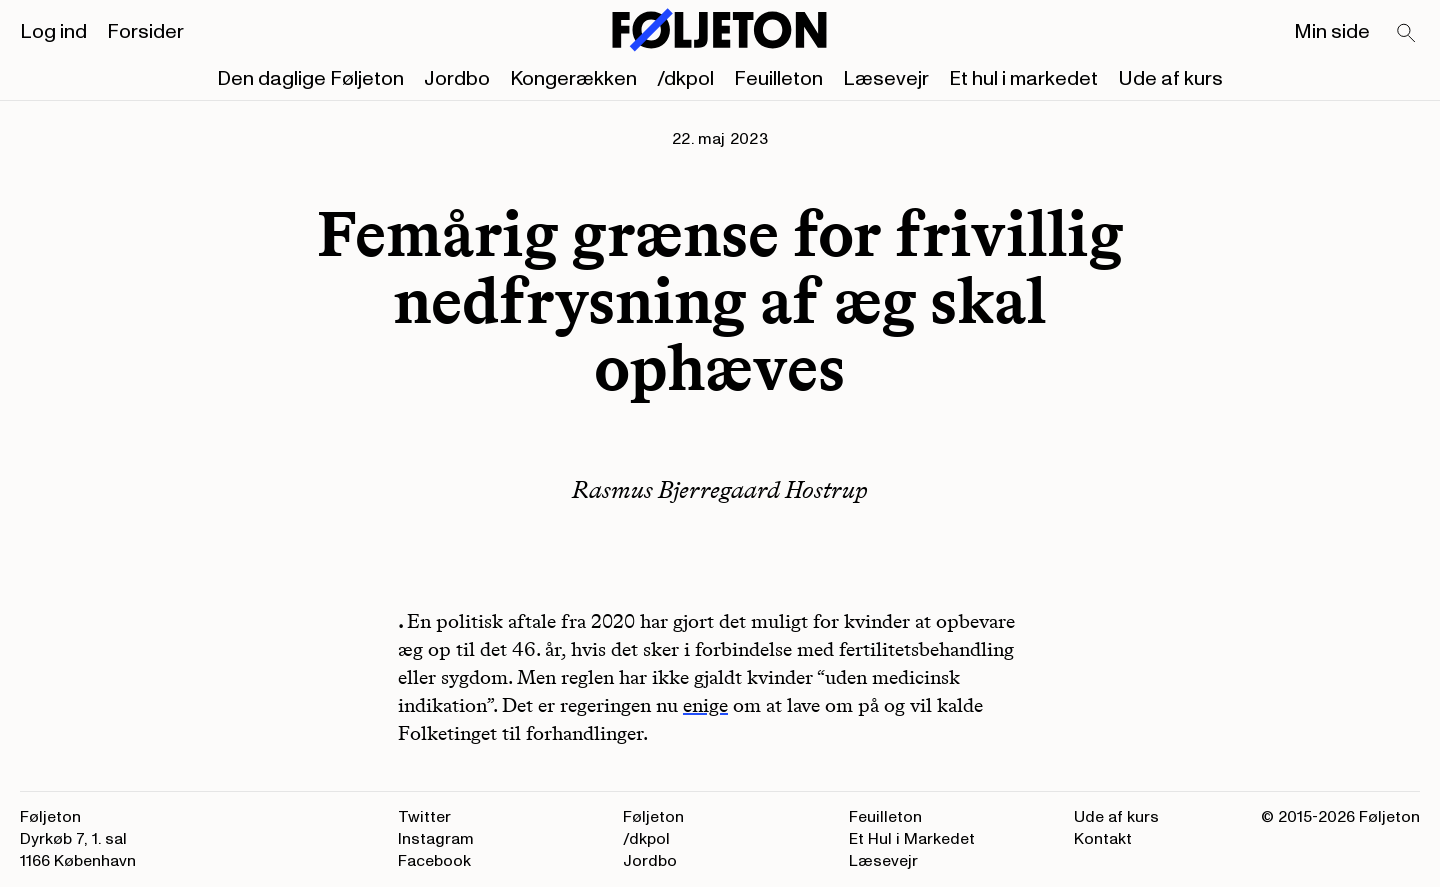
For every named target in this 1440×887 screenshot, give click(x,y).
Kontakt (1103, 839)
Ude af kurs (1170, 79)
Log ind (53, 32)
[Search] (1407, 34)
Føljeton (653, 817)
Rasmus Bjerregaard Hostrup (720, 489)
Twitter (424, 817)
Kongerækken (573, 79)
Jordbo (457, 79)
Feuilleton (778, 79)
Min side (1332, 32)
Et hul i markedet (1023, 79)
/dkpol (685, 79)
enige (705, 705)
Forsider (145, 32)
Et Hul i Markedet (912, 839)
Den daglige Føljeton (310, 79)
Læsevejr (886, 79)
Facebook (434, 861)
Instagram (436, 839)
